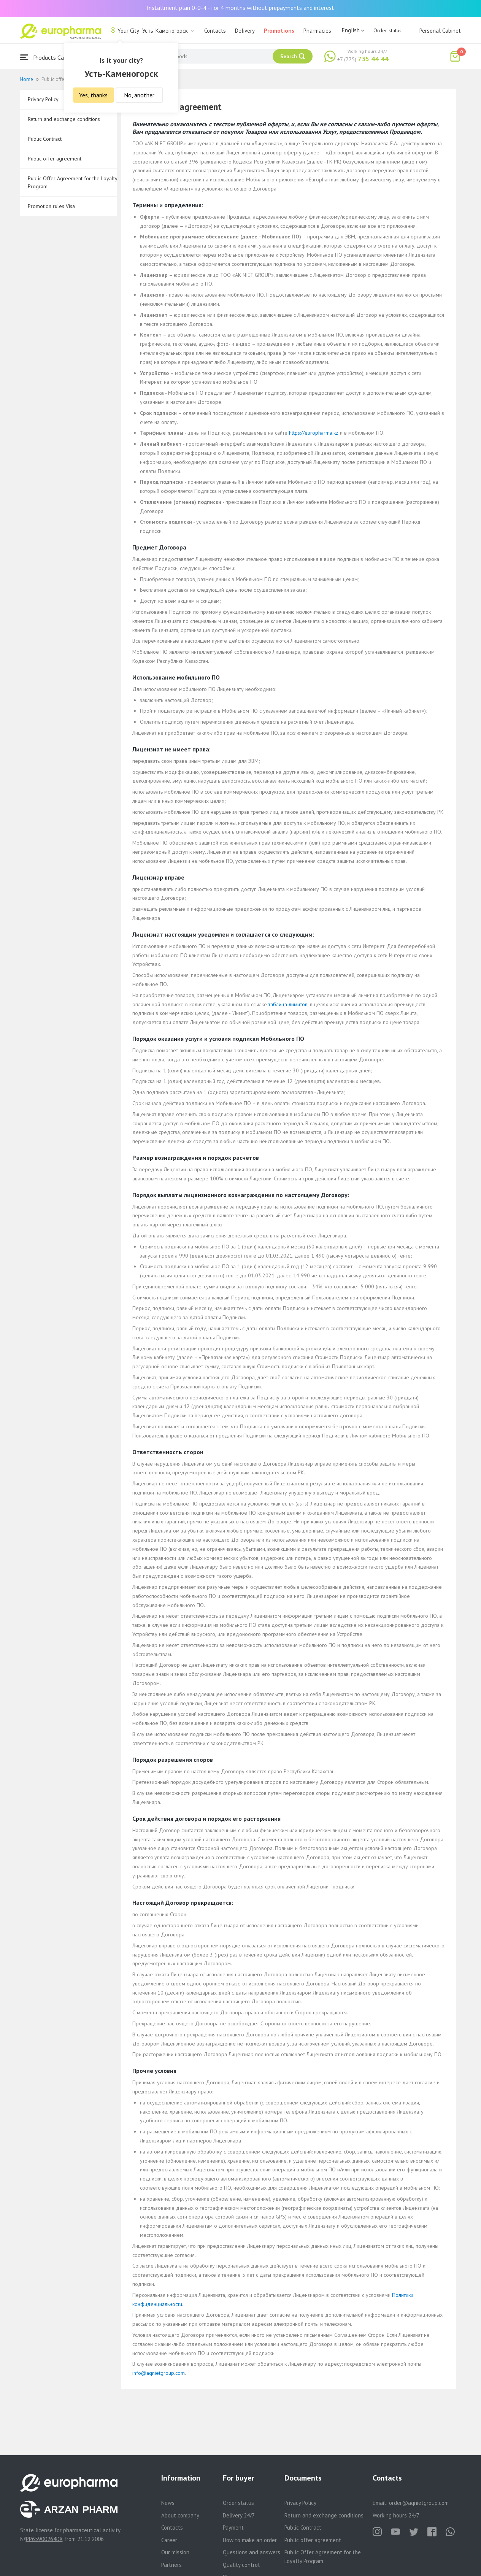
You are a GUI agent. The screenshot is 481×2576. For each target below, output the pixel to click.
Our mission (175, 2552)
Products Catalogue (52, 57)
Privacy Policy (300, 2502)
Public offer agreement (54, 158)
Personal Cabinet (440, 30)
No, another (139, 95)
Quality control (241, 2564)
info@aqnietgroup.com (158, 2373)
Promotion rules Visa (51, 206)
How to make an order (250, 2540)
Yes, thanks (93, 95)
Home (26, 79)
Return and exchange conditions (64, 119)
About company (180, 2515)
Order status (387, 30)
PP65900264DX (44, 2539)
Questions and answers (251, 2552)
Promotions (279, 30)
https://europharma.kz (313, 432)
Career (169, 2540)
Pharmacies (317, 30)
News (168, 2502)
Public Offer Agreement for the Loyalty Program (72, 182)
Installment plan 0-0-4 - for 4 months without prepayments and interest (240, 7)
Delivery (245, 30)
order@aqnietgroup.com (419, 2502)
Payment (233, 2527)
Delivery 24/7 (239, 2515)
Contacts (215, 30)
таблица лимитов (288, 1004)
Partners (171, 2564)
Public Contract (45, 138)
